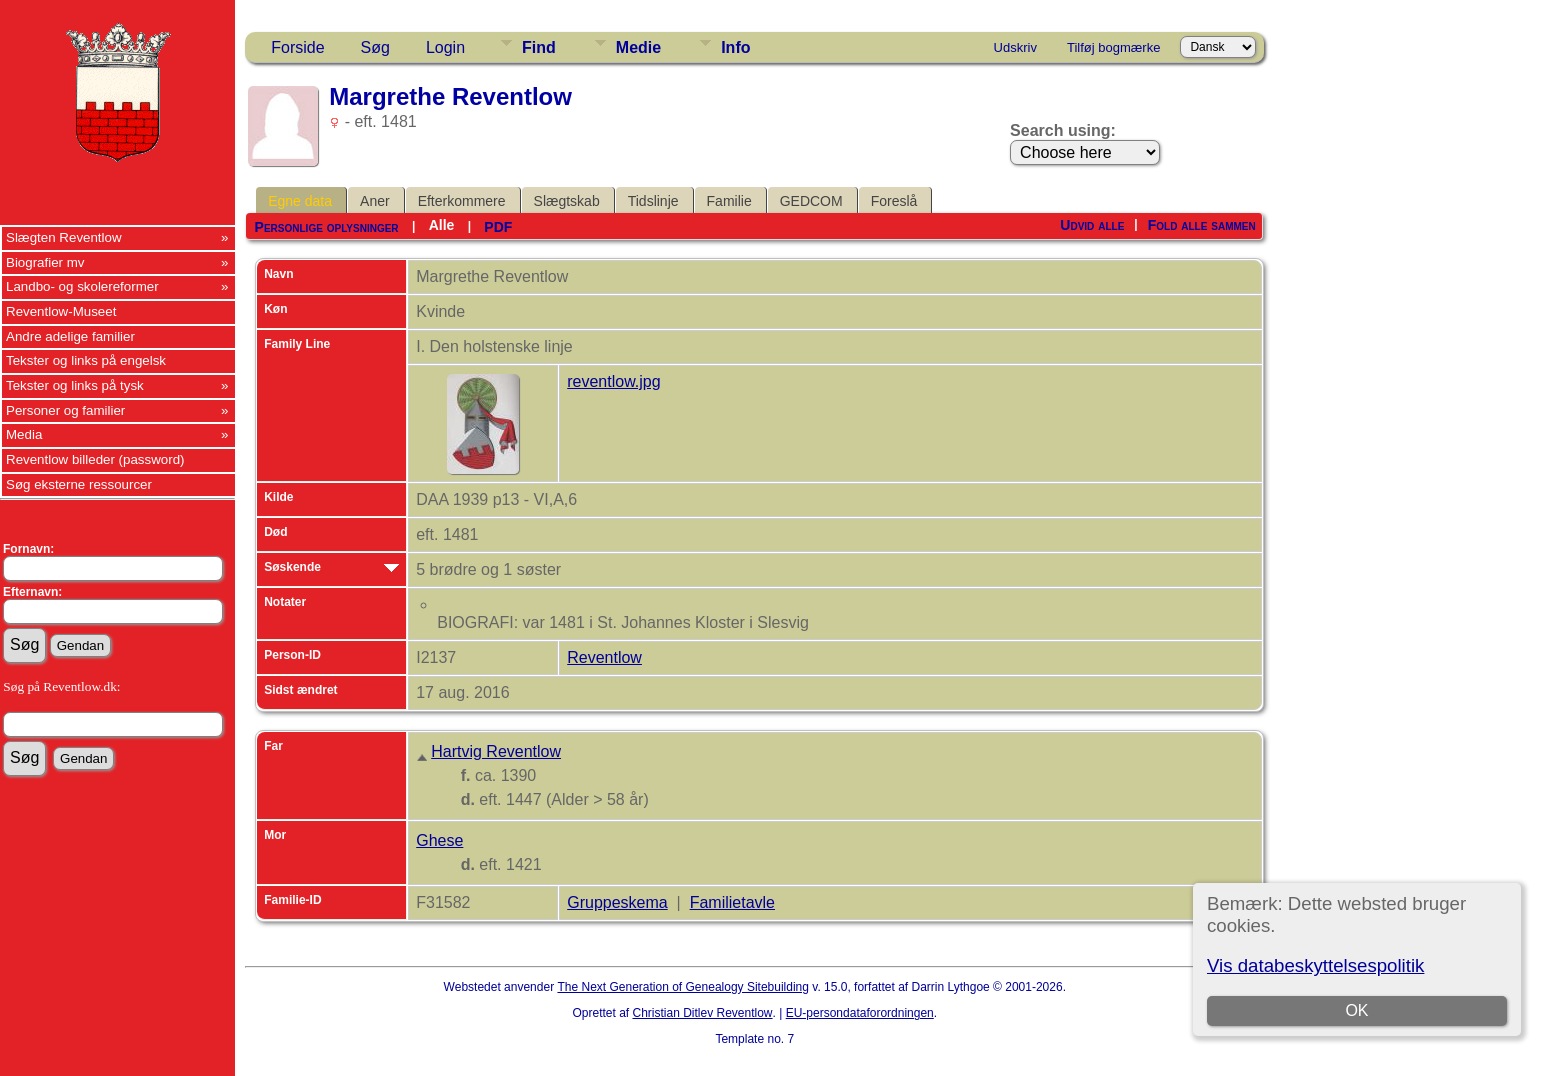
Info (735, 47)
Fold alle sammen (1202, 225)
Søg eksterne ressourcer (79, 484)
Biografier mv (45, 262)
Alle (442, 225)
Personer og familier (65, 410)
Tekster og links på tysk (75, 385)
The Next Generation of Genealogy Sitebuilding (683, 987)
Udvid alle (1092, 225)
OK (1356, 1010)
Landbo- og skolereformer (82, 286)
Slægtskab (567, 201)
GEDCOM (811, 201)
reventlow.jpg (613, 381)
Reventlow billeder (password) (95, 459)
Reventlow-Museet (61, 311)
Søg (375, 47)
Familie (729, 201)
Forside (297, 47)
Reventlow (604, 657)
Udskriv (1015, 47)
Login (445, 47)
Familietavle (732, 902)
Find (539, 47)
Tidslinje (653, 201)
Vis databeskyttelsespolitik (1315, 965)
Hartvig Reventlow (496, 751)
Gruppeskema (617, 902)
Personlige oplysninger (327, 227)
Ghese (439, 840)
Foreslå (894, 201)
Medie (638, 47)
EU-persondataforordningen (860, 1013)
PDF (498, 227)
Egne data (300, 201)
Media (24, 434)
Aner (375, 201)
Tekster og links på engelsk (86, 360)
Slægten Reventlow (64, 237)
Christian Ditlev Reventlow (702, 1013)
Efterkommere (462, 201)
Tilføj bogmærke (1113, 47)
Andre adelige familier (70, 336)
